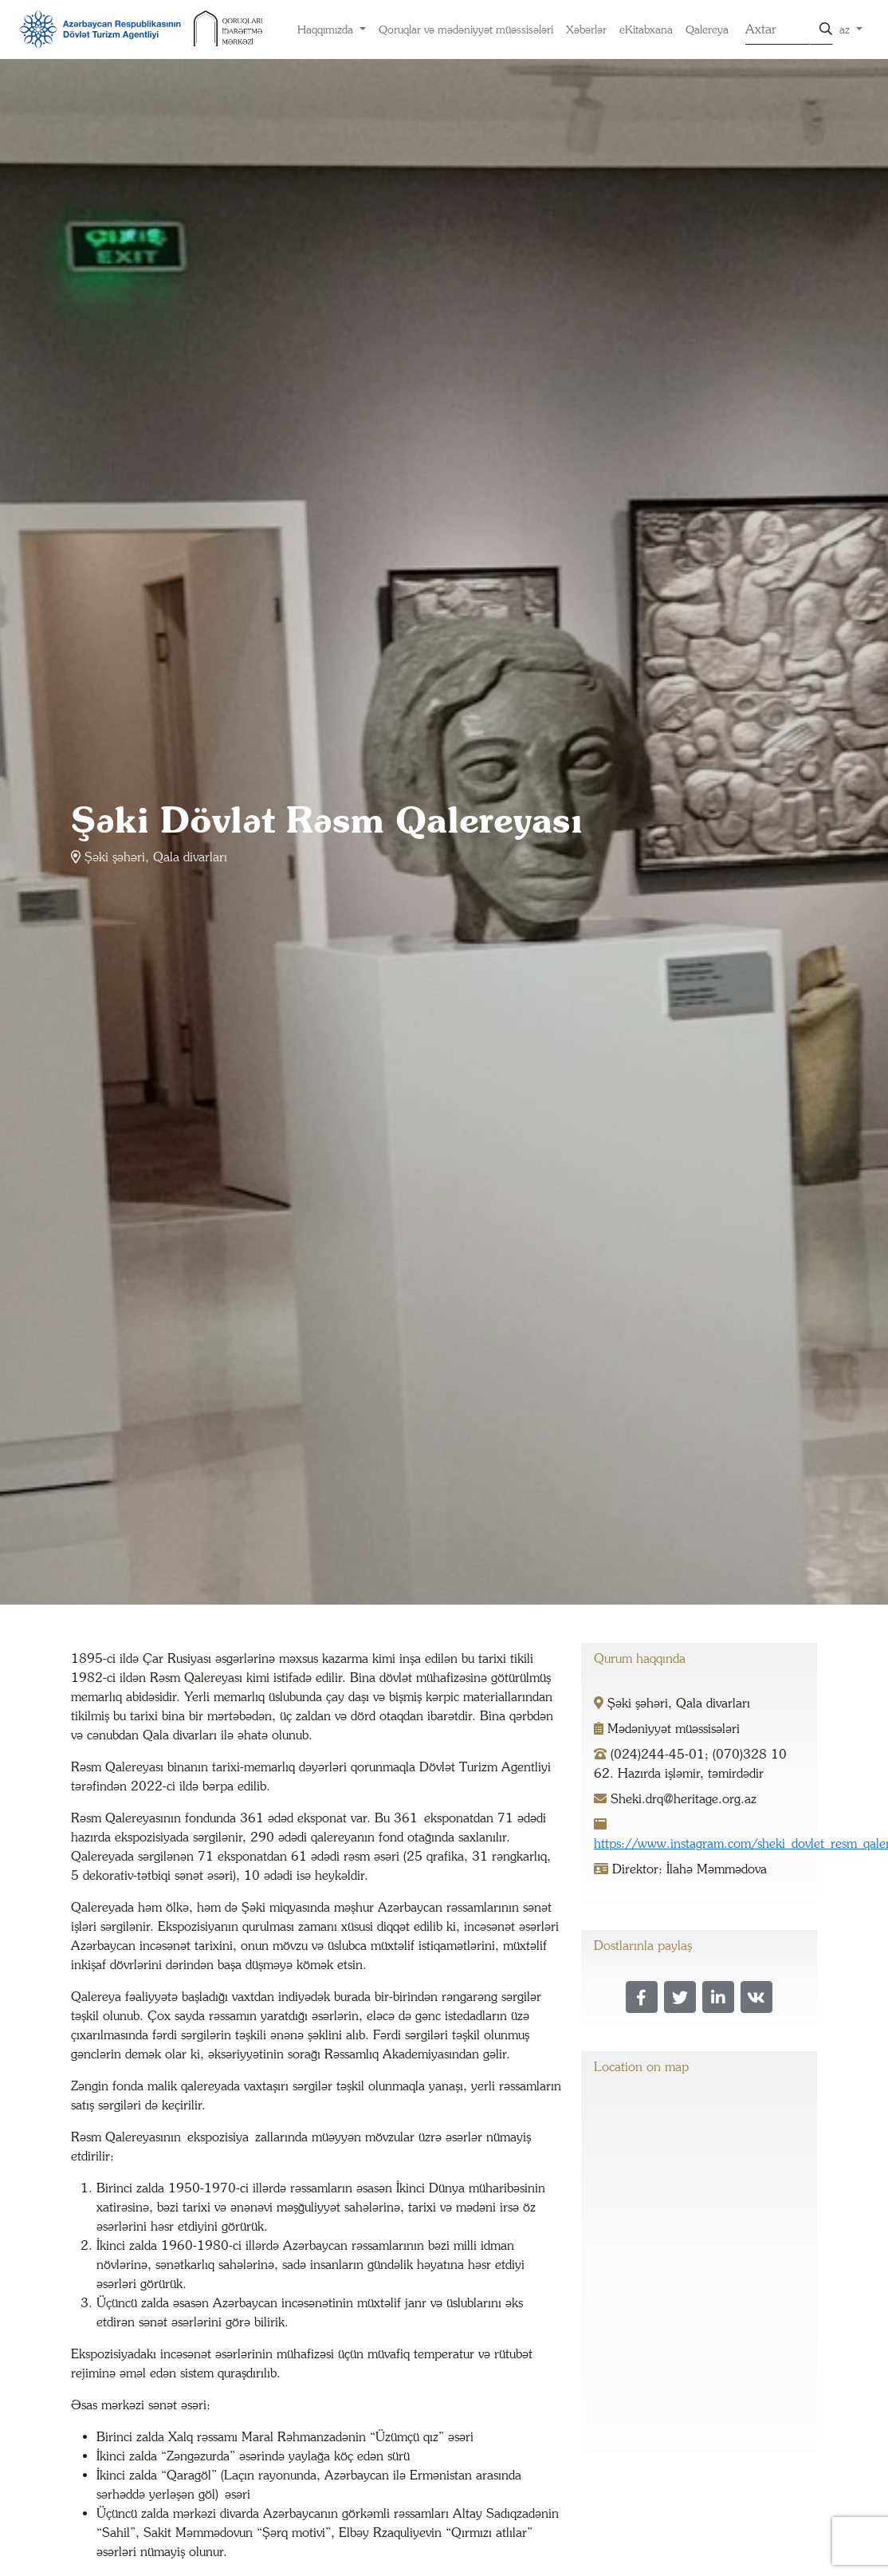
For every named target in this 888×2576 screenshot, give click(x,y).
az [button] (846, 29)
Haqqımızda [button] (326, 29)
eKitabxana (646, 29)
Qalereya (707, 29)
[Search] (777, 29)
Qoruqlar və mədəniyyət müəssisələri (466, 29)
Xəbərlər (586, 29)
